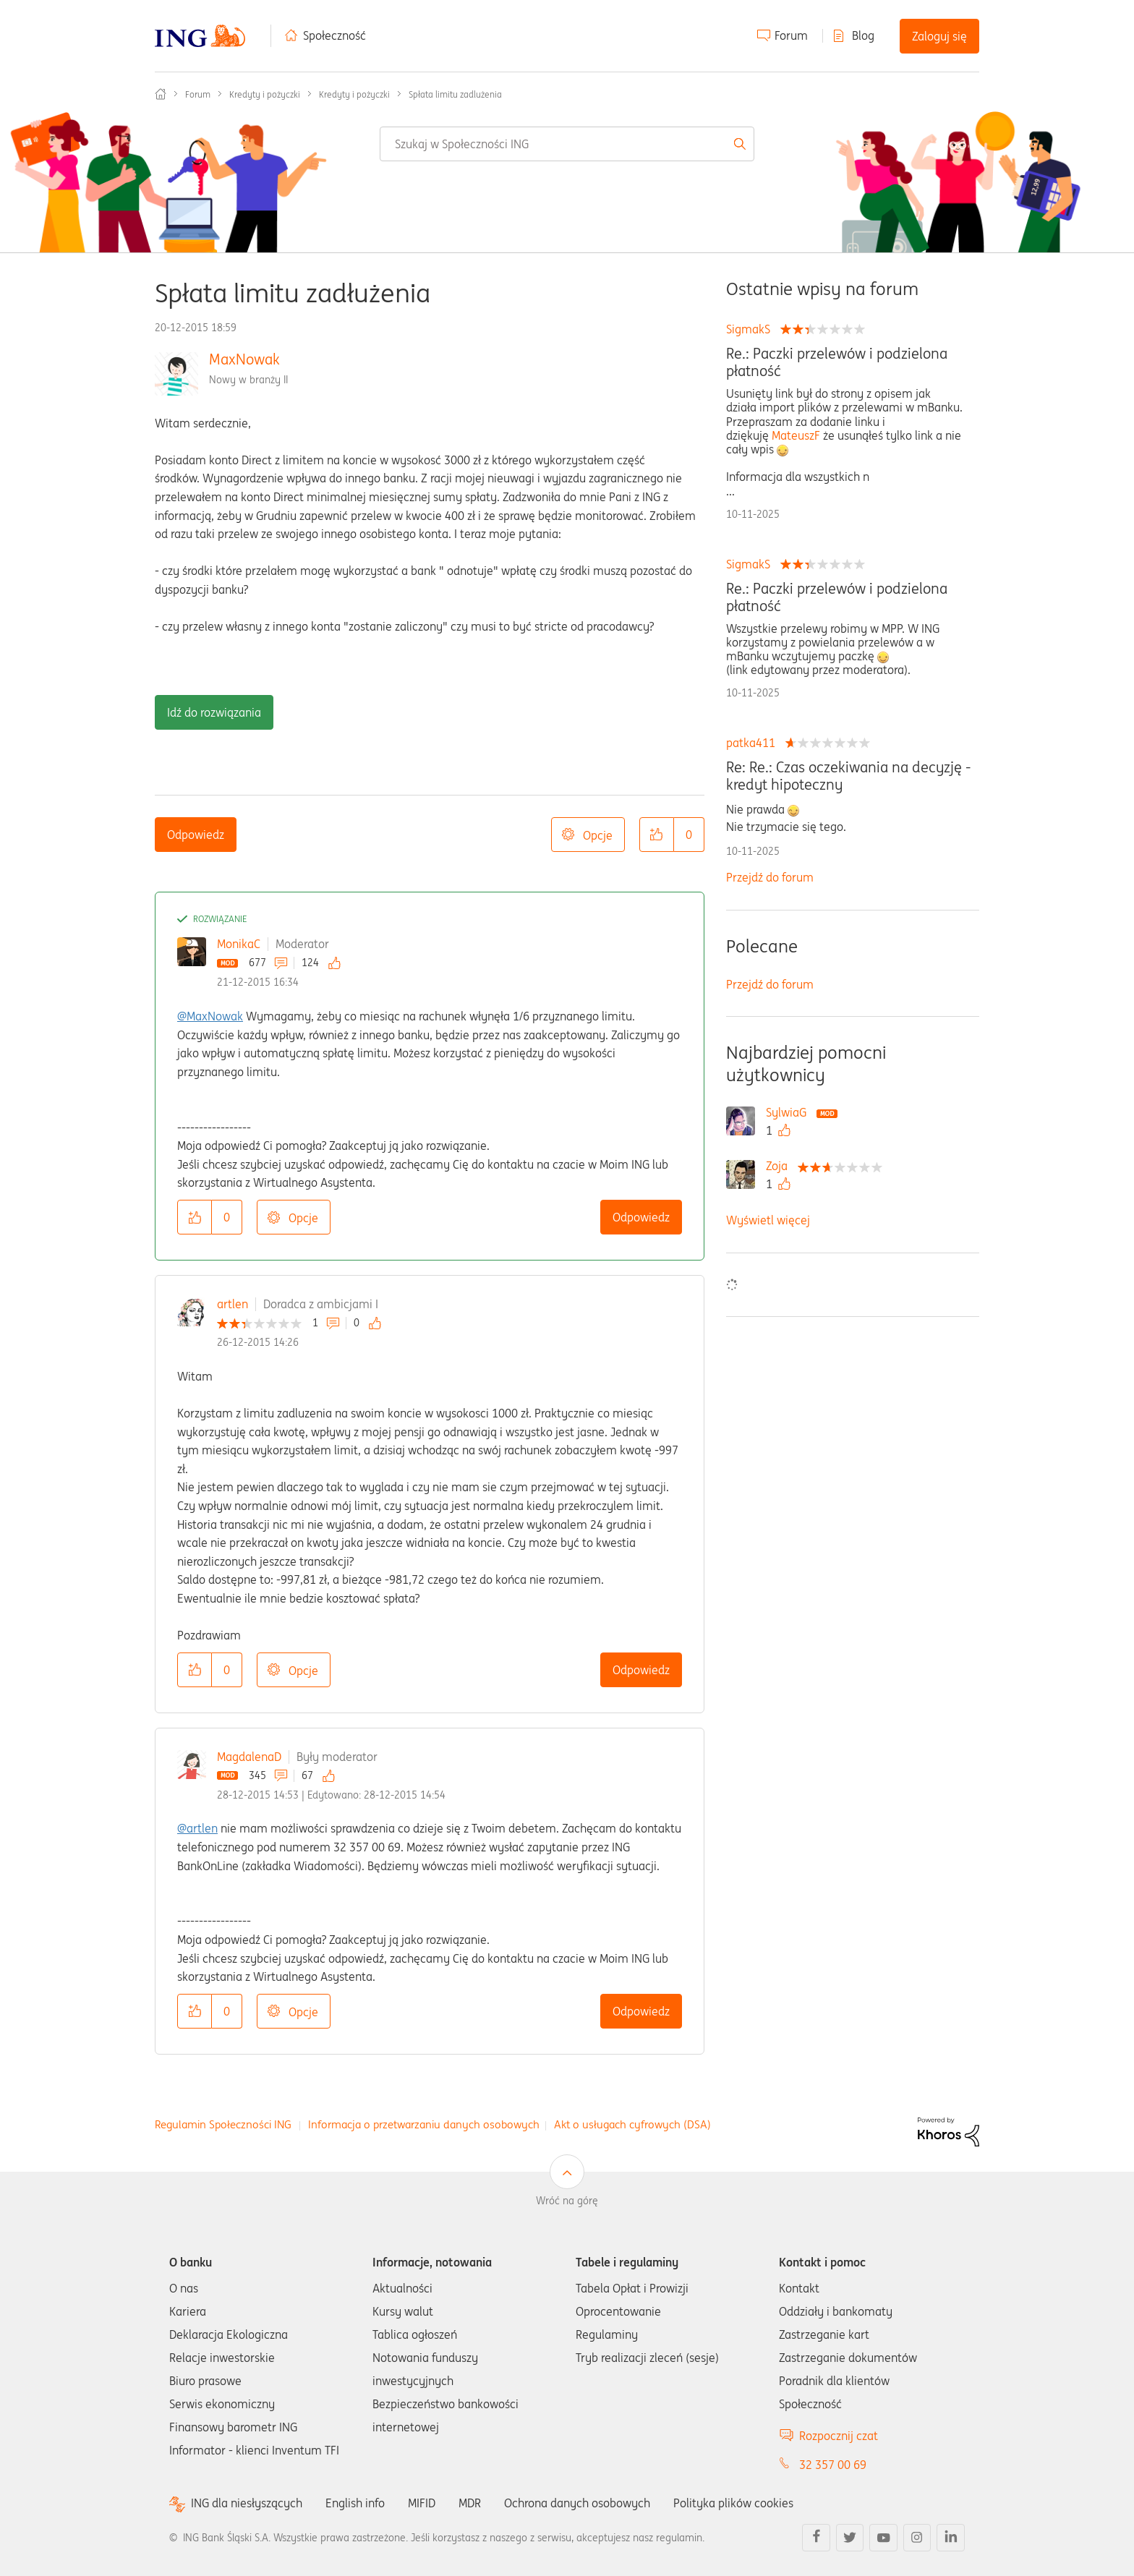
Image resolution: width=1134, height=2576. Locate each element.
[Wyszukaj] (567, 144)
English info (355, 2503)
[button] (656, 834)
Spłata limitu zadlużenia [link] (455, 94)
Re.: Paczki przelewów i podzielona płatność (836, 362)
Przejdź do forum (770, 877)
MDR (470, 2503)
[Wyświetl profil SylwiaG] (790, 1112)
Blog (863, 35)
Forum (791, 35)
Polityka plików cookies (733, 2503)
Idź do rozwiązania (214, 712)
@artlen (197, 1828)
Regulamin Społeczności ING (223, 2124)
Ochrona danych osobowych (577, 2503)
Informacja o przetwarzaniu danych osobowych (424, 2124)
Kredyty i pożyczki (264, 94)
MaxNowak (244, 359)
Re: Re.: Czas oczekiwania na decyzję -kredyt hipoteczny (848, 776)
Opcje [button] (598, 835)
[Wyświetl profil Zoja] (780, 1166)
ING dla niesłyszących (246, 2503)
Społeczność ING (160, 94)
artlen (232, 1304)
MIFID (421, 2503)
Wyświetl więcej (768, 1220)
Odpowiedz (195, 834)
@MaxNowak (210, 1016)
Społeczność (334, 35)
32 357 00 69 (832, 2464)
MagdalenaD (249, 1756)
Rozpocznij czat (838, 2435)
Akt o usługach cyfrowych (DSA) (632, 2124)
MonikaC (238, 944)
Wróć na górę (567, 2200)
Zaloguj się (939, 36)
